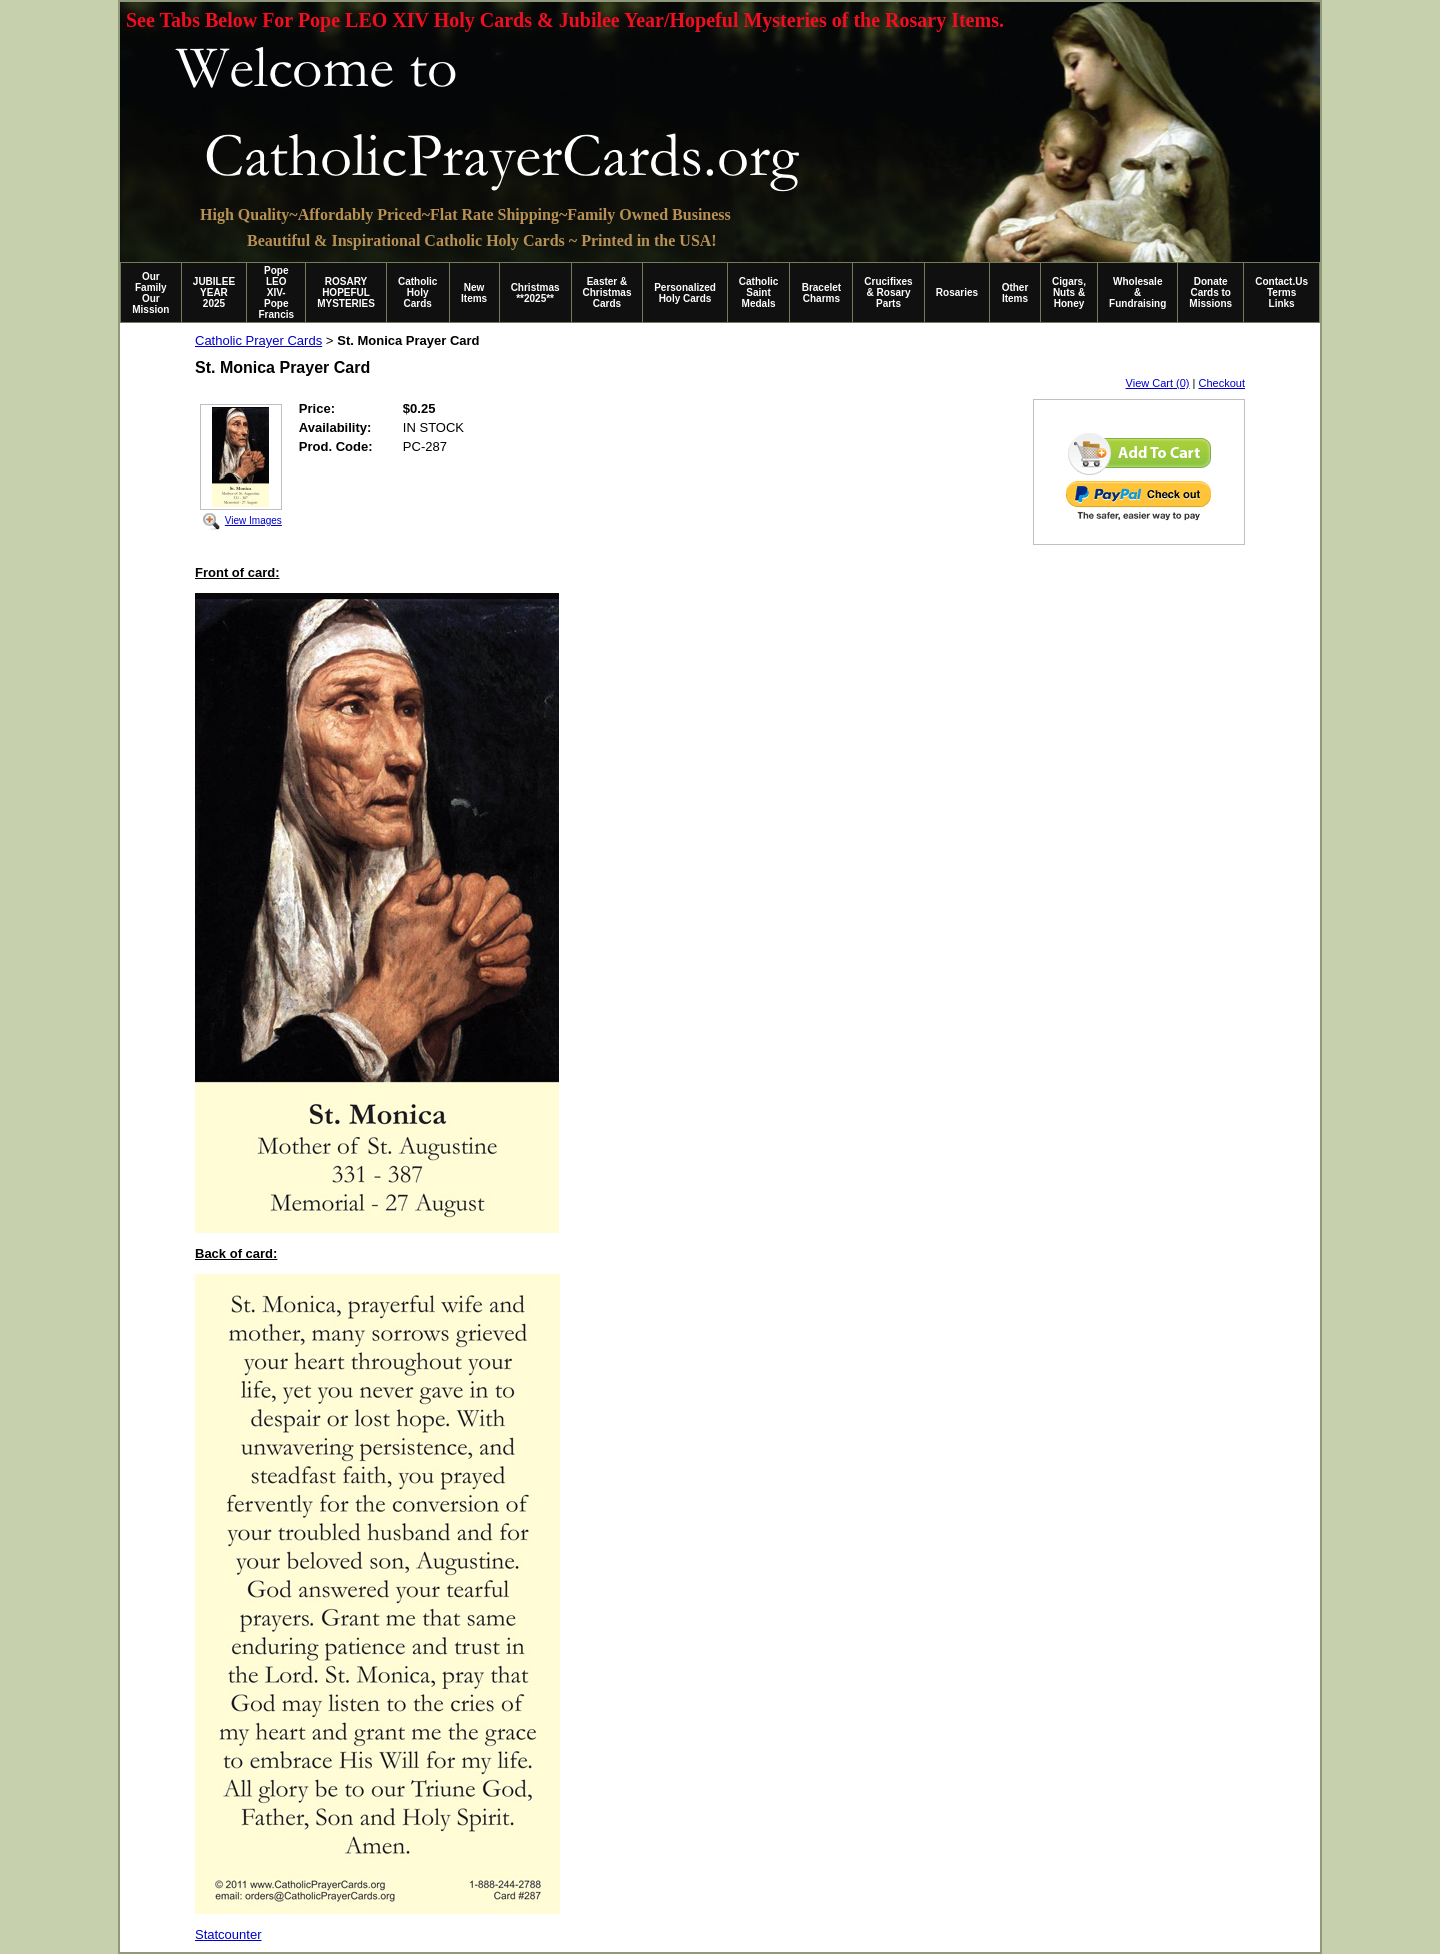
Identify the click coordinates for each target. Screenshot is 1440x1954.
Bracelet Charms (821, 293)
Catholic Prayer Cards (258, 340)
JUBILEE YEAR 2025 (214, 292)
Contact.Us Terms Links (1281, 292)
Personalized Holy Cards (685, 293)
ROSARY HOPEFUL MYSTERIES (346, 292)
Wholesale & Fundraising (1137, 292)
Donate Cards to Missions (1210, 292)
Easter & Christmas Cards (607, 292)
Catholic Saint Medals (758, 292)
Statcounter (228, 1934)
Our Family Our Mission (150, 293)
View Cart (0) (1158, 383)
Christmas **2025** (535, 293)
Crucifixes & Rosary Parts (888, 292)
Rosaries (957, 292)
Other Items (1015, 293)
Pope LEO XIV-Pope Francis (276, 292)
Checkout (1222, 383)
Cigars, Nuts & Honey (1069, 292)
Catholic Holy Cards (417, 292)
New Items (474, 293)
